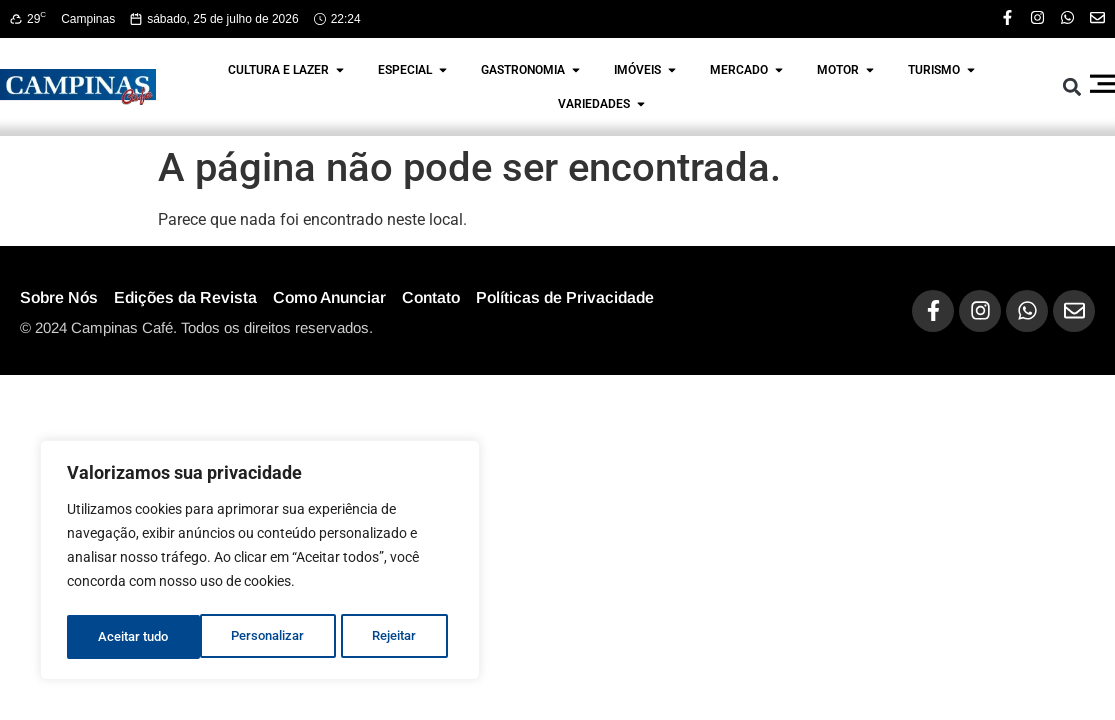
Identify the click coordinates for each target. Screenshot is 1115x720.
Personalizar (134, 637)
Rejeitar (261, 637)
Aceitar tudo (387, 637)
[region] (260, 563)
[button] (1071, 87)
